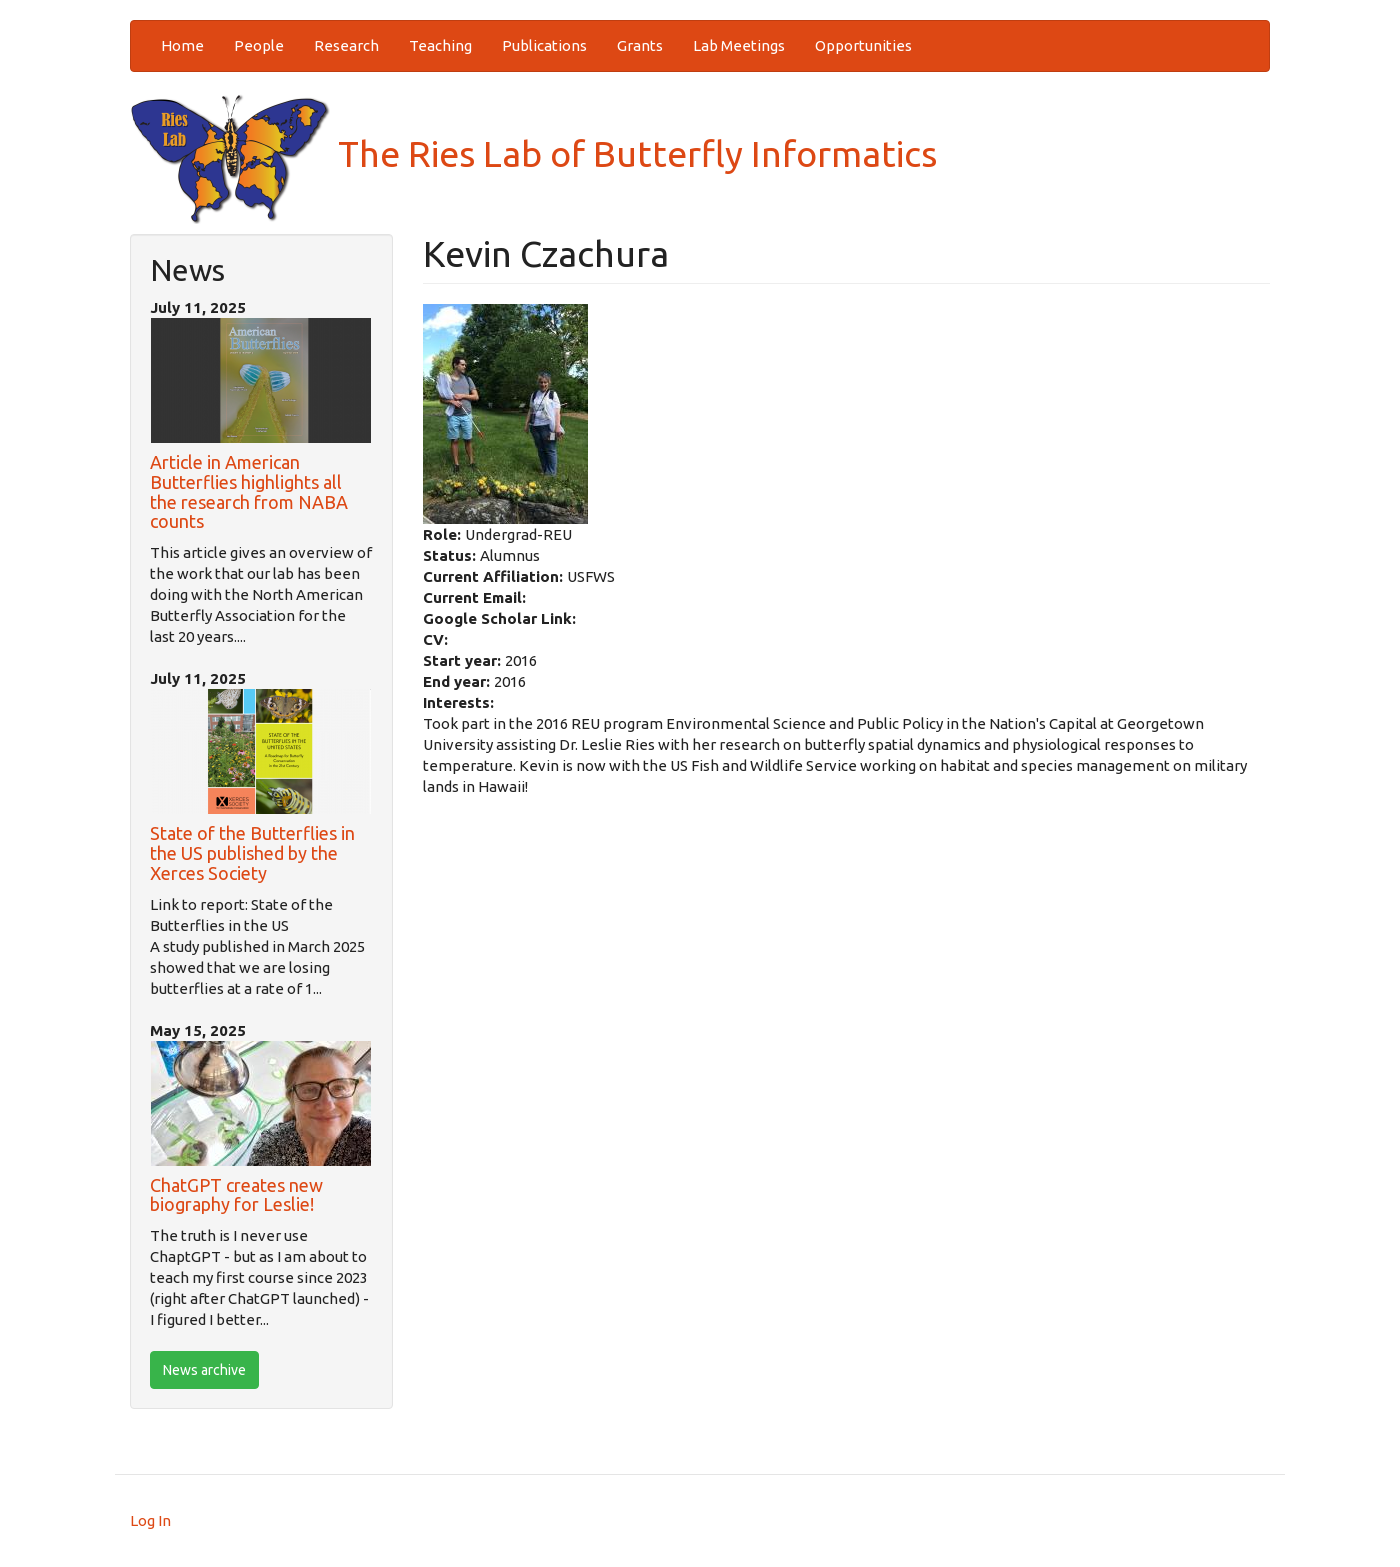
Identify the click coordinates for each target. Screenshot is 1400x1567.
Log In (150, 1520)
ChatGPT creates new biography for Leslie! (236, 1195)
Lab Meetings (739, 45)
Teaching (440, 45)
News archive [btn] (204, 1370)
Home (182, 45)
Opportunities (863, 45)
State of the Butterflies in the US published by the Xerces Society (252, 853)
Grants (640, 45)
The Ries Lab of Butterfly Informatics (533, 153)
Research (346, 45)
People (259, 45)
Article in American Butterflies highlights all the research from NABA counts (249, 491)
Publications (544, 45)
